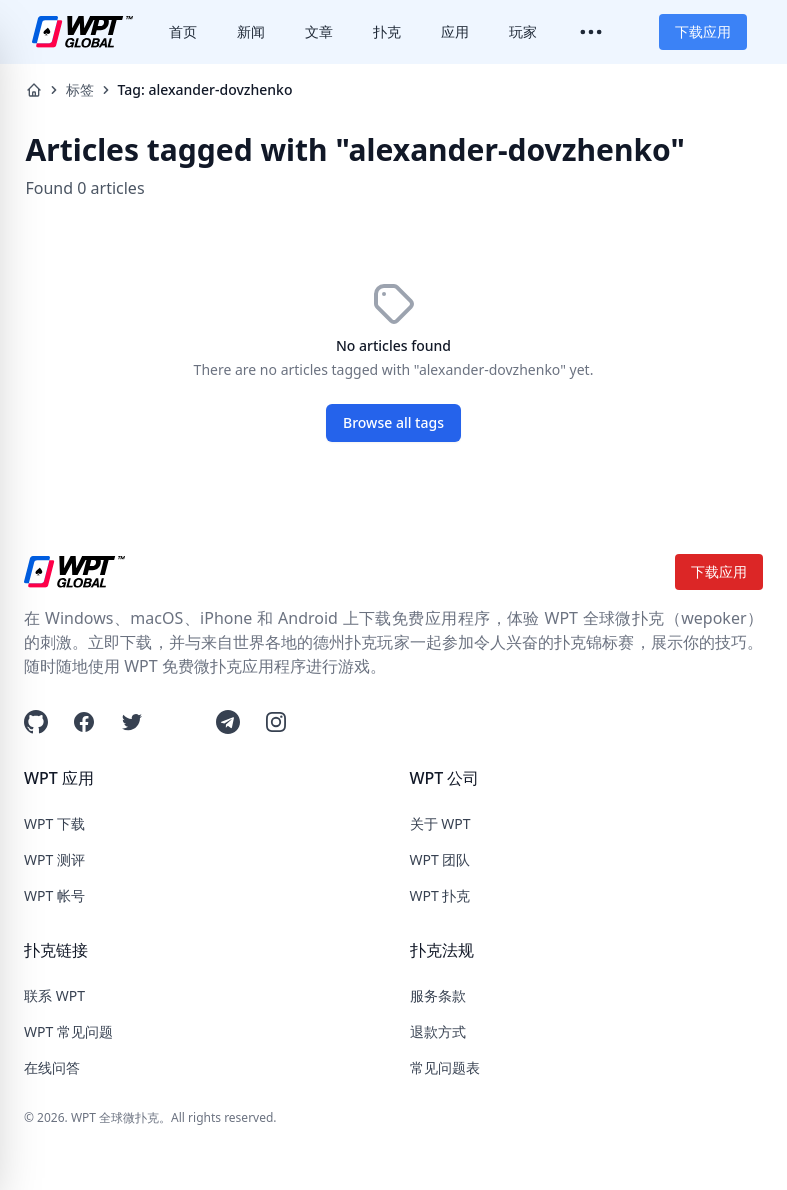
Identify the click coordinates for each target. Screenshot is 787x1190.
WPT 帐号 (54, 895)
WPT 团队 (440, 859)
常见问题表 (445, 1067)
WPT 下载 (54, 823)
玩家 (523, 31)
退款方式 (438, 1031)
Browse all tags (393, 422)
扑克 (387, 31)
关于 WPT (440, 823)
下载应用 (703, 31)
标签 (80, 89)
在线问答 (52, 1067)
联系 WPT (54, 995)
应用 (455, 31)
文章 (319, 31)
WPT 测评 (54, 859)
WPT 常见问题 (68, 1031)
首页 (183, 31)
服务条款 (438, 995)
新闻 (251, 31)
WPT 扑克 (440, 895)
